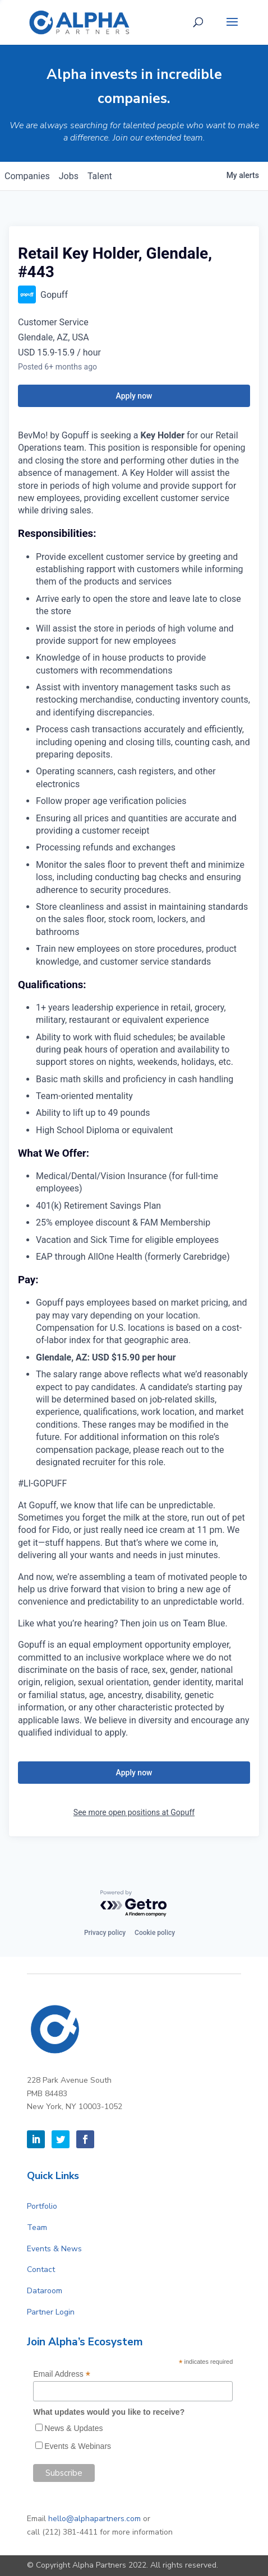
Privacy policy (105, 1933)
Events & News (54, 2248)
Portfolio (42, 2206)
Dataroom (44, 2290)
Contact (41, 2269)
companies (27, 176)
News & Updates (73, 2428)
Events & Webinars (77, 2446)
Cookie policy (155, 1933)
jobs (68, 176)
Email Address (61, 2374)
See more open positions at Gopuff (134, 1812)
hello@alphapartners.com (94, 2518)
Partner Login (51, 2312)
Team (37, 2227)
